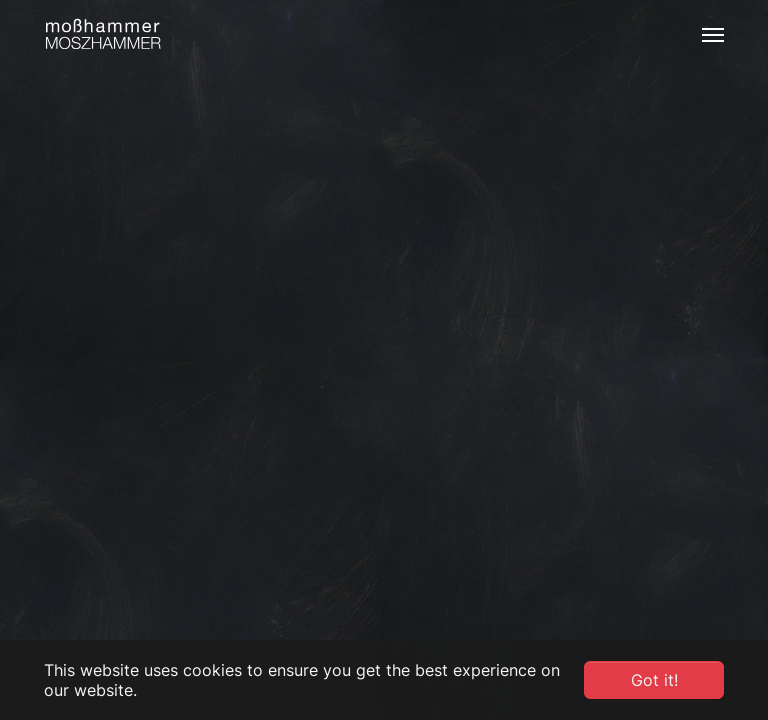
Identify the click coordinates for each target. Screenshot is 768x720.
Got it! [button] (654, 680)
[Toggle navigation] (713, 35)
